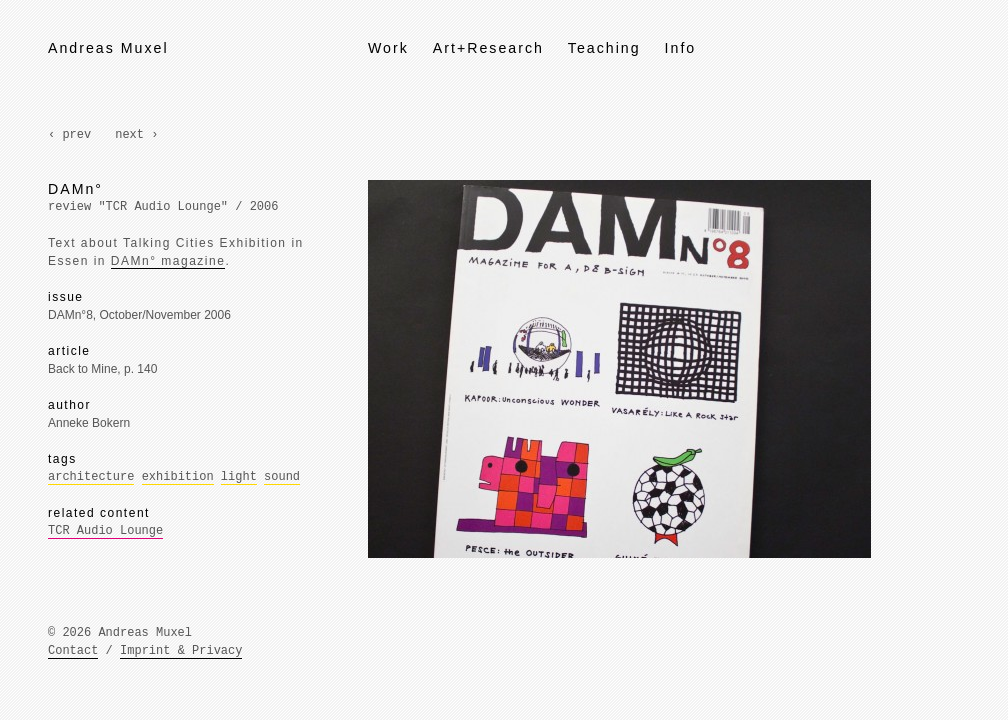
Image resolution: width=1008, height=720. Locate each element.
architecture (91, 477)
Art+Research (488, 48)
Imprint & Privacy (181, 651)
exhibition (178, 477)
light (239, 477)
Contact (73, 651)
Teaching (604, 48)
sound (282, 477)
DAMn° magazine (168, 261)
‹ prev (69, 135)
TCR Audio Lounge (105, 531)
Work (388, 48)
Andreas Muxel (108, 48)
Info (681, 48)
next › (136, 135)
